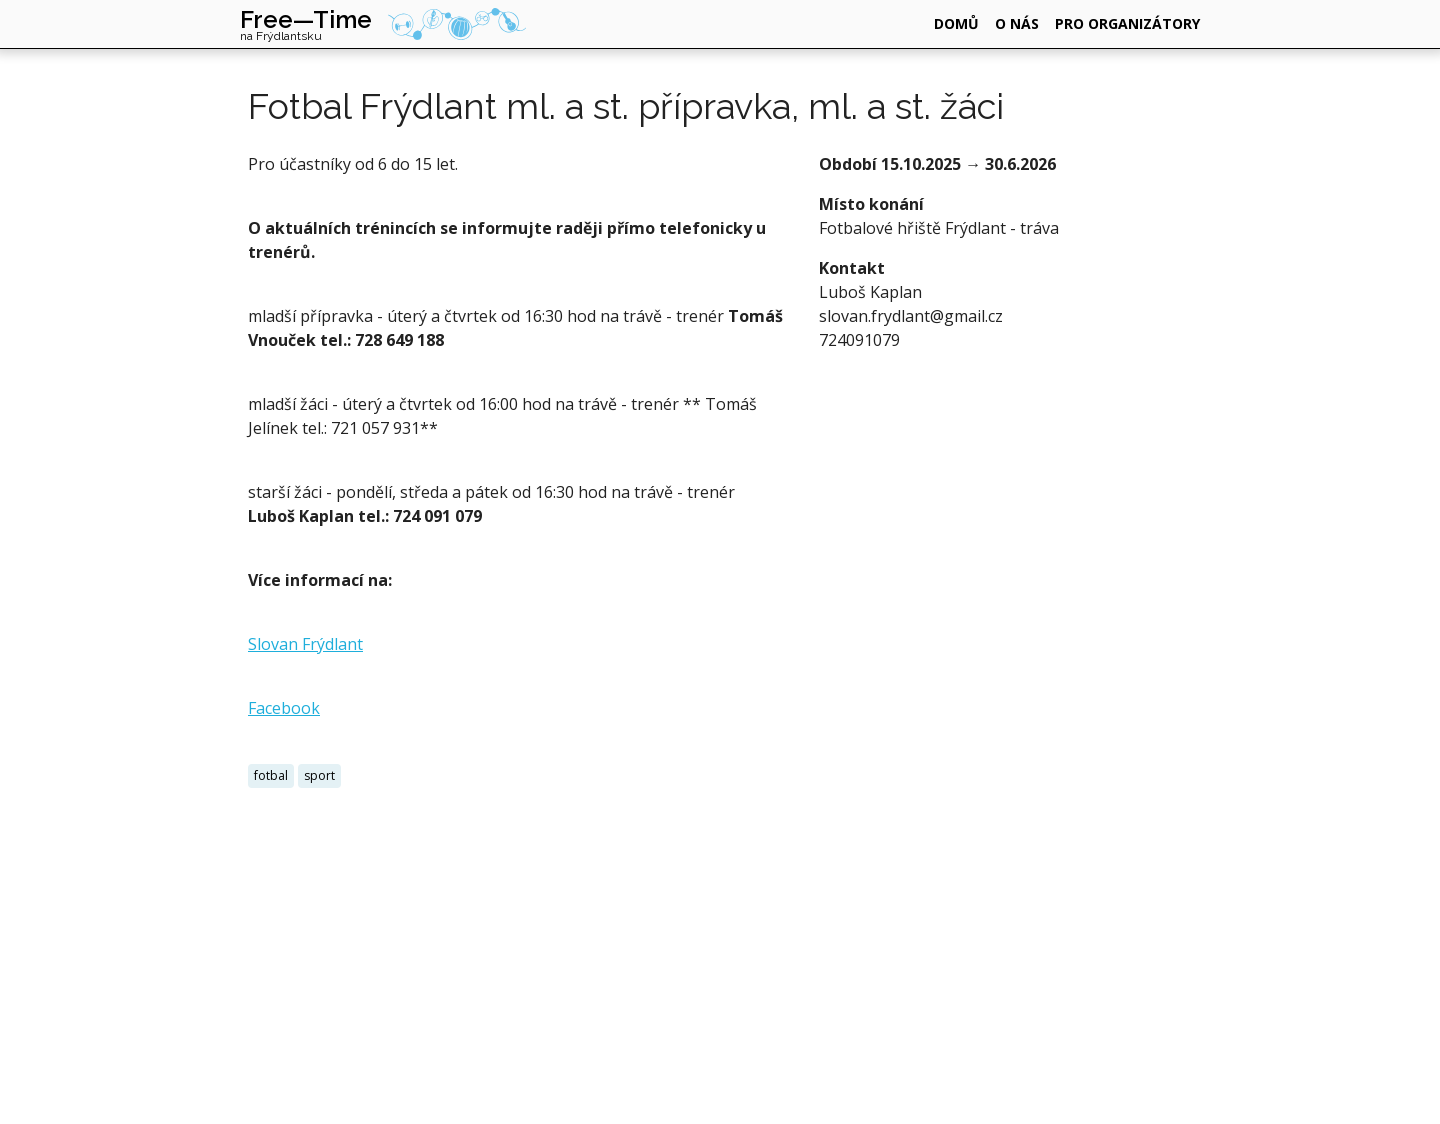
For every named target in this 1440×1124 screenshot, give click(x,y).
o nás (1017, 23)
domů (956, 23)
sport (319, 775)
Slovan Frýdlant (305, 644)
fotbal (271, 775)
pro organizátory (1127, 23)
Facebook (284, 708)
